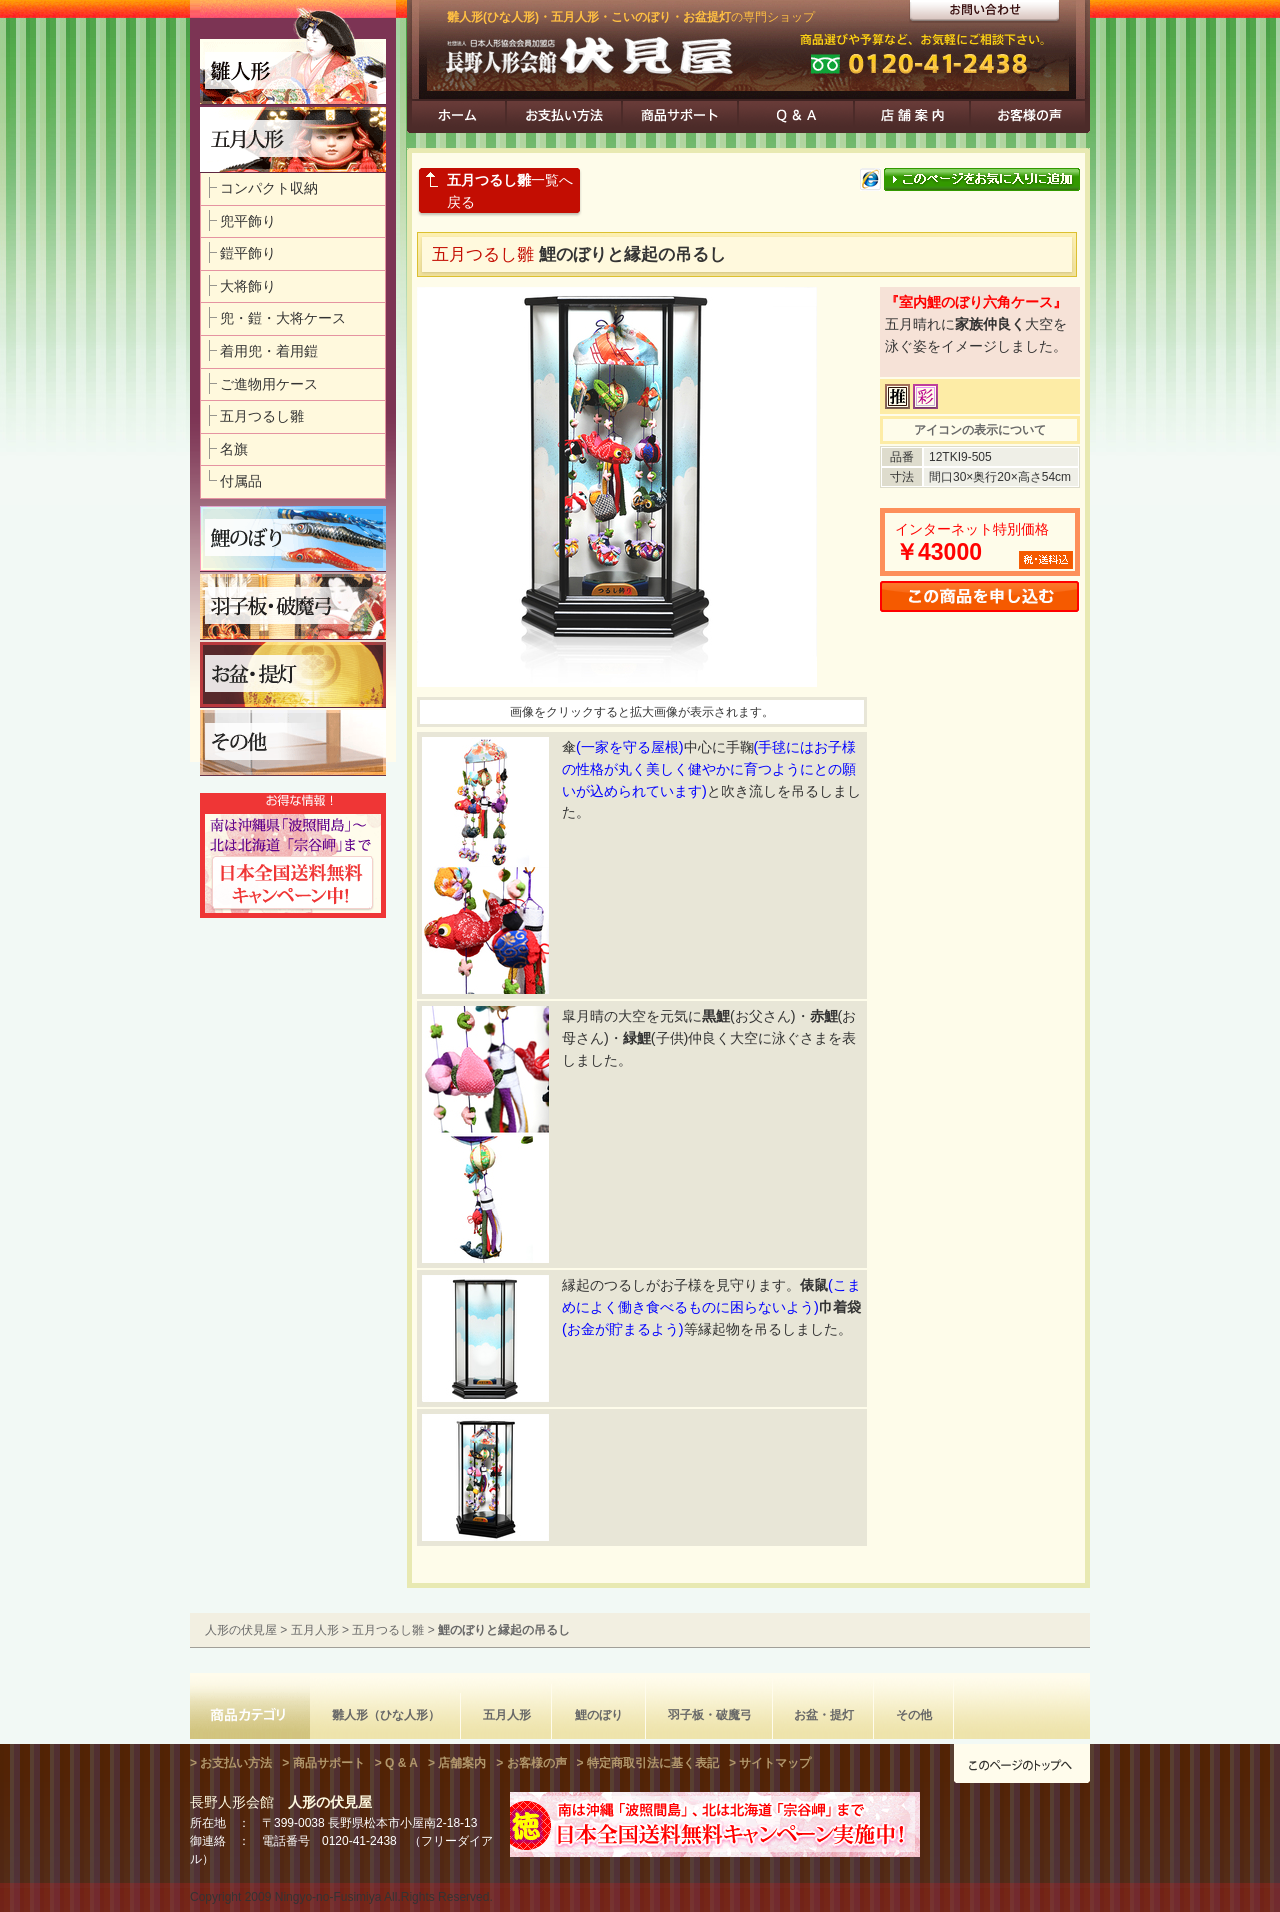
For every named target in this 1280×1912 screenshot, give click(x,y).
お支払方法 (564, 116)
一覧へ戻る (510, 191)
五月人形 (315, 1630)
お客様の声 (1028, 116)
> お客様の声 (531, 1763)
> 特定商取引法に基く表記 (648, 1763)
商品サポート (680, 116)
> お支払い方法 (231, 1763)
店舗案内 (912, 116)
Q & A (796, 116)
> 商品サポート (323, 1763)
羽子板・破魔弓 (710, 1715)
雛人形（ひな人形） (386, 1715)
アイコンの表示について (980, 430)
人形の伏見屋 (582, 61)
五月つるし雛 (388, 1630)
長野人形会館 (281, 1802)
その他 (914, 1715)
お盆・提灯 (824, 1715)
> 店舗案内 (457, 1763)
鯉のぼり (599, 1715)
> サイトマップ (770, 1763)
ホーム (456, 116)
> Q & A (396, 1763)
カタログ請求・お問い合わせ (984, 11)
